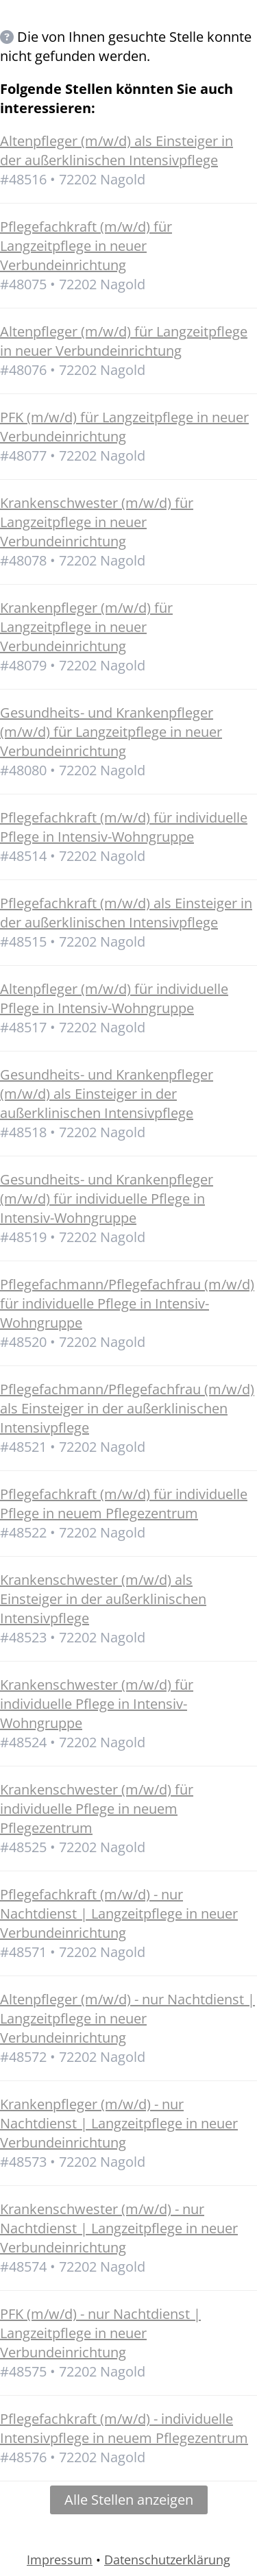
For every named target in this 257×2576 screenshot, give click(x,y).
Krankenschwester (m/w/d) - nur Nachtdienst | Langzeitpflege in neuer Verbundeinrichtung (119, 2228)
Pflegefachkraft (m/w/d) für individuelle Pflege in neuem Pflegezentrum (123, 1503)
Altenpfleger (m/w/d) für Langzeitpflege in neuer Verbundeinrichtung (123, 341)
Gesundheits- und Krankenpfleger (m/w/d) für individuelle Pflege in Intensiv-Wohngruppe (106, 1198)
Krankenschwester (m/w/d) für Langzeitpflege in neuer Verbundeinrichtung (96, 522)
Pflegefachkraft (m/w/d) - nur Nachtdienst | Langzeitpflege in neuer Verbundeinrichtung (119, 1913)
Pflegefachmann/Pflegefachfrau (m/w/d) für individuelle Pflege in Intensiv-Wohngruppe (127, 1303)
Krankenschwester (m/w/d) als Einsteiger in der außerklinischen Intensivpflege (103, 1598)
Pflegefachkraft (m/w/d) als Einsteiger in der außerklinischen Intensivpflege (126, 913)
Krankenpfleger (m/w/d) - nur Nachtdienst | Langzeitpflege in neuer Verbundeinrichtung (119, 2123)
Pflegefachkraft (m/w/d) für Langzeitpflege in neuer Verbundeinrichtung (86, 245)
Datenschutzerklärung (167, 2559)
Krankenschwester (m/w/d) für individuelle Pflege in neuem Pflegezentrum (96, 1808)
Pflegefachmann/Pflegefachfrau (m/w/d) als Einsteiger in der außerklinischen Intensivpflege (127, 1408)
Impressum (60, 2559)
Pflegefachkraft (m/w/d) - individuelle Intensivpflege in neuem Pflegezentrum (124, 2428)
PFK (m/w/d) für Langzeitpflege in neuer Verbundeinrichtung (124, 427)
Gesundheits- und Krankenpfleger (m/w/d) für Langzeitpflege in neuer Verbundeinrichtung (111, 731)
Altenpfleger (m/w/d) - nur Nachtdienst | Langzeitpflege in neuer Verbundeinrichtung (127, 2018)
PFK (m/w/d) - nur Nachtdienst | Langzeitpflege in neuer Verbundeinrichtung (100, 2333)
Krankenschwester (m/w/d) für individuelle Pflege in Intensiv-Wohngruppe (96, 1703)
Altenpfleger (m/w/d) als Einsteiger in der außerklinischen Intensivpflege (116, 150)
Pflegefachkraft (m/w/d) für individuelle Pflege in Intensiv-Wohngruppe (123, 827)
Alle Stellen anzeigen (128, 2499)
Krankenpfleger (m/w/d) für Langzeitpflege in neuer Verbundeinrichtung (86, 626)
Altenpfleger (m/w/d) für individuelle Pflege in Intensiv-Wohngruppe (114, 998)
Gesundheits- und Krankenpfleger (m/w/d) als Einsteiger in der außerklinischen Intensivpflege (106, 1093)
